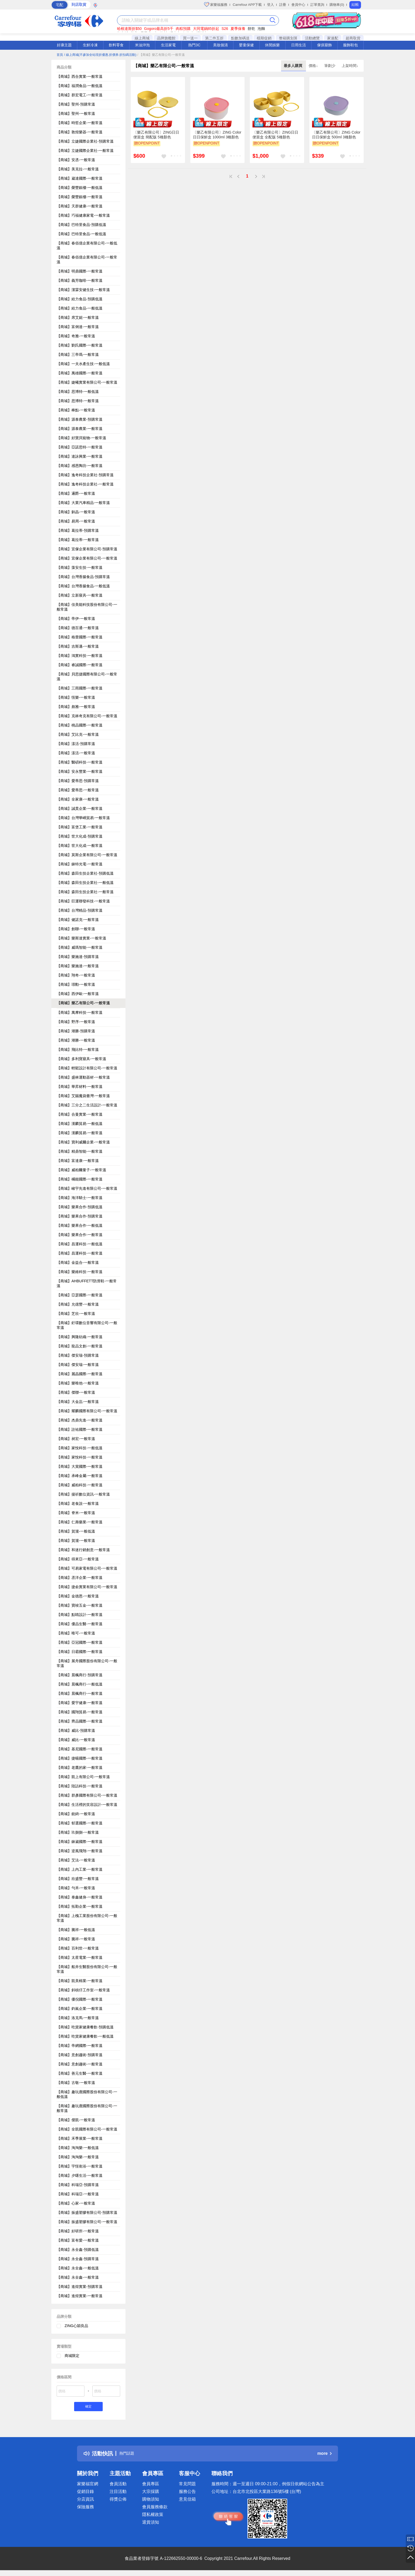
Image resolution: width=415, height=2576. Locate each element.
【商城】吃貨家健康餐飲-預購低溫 (85, 2027)
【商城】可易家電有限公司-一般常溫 (87, 1568)
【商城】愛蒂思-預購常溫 (78, 781)
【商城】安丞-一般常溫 (76, 160)
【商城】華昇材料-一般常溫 (79, 1086)
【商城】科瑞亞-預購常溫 (78, 2185)
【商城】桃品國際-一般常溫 (79, 725)
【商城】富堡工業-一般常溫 (79, 827)
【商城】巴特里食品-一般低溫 (81, 234)
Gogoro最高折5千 (158, 28)
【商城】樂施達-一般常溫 (78, 966)
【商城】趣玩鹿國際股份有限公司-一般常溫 (87, 2108)
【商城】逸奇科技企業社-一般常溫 (85, 484)
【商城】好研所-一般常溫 (78, 2231)
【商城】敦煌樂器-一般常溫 (79, 132)
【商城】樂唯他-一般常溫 (78, 1383)
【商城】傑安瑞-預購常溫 (78, 1355)
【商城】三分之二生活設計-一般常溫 (87, 1105)
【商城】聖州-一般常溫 (76, 113)
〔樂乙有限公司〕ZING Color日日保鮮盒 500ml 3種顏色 (336, 134)
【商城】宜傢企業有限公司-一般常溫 (87, 558)
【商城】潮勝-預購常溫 (76, 1031)
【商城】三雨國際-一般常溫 (79, 688)
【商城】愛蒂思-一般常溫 (78, 790)
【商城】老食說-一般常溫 (78, 1503)
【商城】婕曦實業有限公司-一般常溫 (87, 382)
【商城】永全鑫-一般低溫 (78, 2268)
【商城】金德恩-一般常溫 (78, 1596)
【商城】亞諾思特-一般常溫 (79, 447)
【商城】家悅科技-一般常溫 (79, 1457)
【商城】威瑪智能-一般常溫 (79, 947)
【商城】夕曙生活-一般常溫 (79, 2175)
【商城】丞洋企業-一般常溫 (79, 1577)
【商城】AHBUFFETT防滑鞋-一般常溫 (87, 1283)
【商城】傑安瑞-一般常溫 (78, 1364)
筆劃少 (330, 65)
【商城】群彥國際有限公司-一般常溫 (87, 1795)
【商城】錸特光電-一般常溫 (79, 864)
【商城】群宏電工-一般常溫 (79, 95)
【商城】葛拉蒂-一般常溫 (78, 540)
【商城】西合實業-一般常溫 (79, 76)
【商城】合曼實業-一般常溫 (79, 1114)
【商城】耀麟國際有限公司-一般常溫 (87, 1411)
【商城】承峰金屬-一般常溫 (79, 1476)
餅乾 (251, 28)
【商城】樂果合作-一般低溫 (79, 1225)
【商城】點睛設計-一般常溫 (79, 1614)
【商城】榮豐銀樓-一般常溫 (79, 197)
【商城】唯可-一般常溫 (76, 1633)
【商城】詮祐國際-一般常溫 (79, 1429)
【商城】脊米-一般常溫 (76, 1513)
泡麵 (261, 28)
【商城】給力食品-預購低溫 (79, 299)
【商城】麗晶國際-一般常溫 (79, 1374)
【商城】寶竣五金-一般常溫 (79, 1605)
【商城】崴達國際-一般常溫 (79, 178)
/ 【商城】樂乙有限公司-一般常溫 (161, 55)
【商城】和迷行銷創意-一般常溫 (83, 1550)
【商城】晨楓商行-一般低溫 (79, 1684)
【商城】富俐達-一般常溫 (78, 327)
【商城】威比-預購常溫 (76, 1730)
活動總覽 (312, 38)
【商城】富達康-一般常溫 (78, 1160)
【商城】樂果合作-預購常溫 (79, 1216)
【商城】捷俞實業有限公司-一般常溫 (87, 1587)
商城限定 (72, 2356)
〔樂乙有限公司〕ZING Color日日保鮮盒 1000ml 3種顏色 (217, 134)
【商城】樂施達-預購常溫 (78, 957)
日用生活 (298, 45)
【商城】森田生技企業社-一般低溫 (85, 882)
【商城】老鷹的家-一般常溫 (79, 1767)
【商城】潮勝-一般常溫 (76, 1040)
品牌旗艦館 (166, 38)
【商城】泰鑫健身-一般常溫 (79, 1897)
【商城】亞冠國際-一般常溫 (79, 1642)
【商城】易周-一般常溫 (76, 521)
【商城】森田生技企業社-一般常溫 (85, 892)
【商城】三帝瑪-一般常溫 (78, 354)
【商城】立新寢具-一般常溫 (79, 595)
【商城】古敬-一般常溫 (76, 2082)
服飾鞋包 (350, 45)
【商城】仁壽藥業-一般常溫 (79, 1522)
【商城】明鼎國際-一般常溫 (79, 271)
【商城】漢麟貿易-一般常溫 (79, 1133)
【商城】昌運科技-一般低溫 (79, 1244)
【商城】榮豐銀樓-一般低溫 (79, 187)
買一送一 (190, 38)
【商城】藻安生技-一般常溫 (79, 567)
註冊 (282, 5)
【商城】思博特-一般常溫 (78, 401)
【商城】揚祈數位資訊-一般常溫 (83, 1494)
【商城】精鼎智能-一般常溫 (79, 1151)
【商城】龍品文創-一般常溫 (79, 1346)
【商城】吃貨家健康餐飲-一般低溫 (85, 2036)
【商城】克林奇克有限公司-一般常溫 (87, 716)
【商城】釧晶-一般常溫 (76, 512)
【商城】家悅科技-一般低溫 (79, 1448)
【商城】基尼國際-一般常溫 (79, 1749)
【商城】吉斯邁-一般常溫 (78, 646)
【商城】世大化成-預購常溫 (79, 836)
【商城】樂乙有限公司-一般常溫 (83, 1003)
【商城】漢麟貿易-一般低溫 (79, 1123)
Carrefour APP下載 (247, 5)
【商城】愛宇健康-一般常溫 (79, 1703)
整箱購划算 (288, 38)
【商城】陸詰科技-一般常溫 (79, 1786)
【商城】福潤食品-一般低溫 (79, 86)
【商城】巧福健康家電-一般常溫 (83, 215)
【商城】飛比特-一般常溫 (78, 1049)
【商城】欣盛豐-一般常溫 (78, 1879)
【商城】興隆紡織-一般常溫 (79, 1337)
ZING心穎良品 (76, 2326)
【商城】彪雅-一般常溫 (76, 707)
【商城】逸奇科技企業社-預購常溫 (85, 475)
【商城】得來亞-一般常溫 (78, 1559)
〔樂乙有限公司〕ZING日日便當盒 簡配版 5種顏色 (156, 134)
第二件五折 (214, 38)
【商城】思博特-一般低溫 (78, 391)
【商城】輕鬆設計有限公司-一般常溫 (87, 1068)
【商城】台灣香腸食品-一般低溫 (83, 586)
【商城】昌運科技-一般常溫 (79, 1253)
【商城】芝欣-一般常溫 (76, 1313)
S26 (225, 28)
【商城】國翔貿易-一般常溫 (79, 1712)
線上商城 (142, 38)
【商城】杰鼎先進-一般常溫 (79, 1420)
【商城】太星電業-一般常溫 (79, 1957)
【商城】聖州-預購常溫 (76, 104)
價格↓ (314, 65)
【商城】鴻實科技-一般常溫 (79, 655)
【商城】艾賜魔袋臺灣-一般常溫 (83, 1096)
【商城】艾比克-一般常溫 (78, 734)
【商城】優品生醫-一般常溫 (79, 1624)
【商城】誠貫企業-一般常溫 (79, 808)
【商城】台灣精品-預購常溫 (79, 910)
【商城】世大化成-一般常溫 (79, 845)
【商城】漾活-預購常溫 (76, 744)
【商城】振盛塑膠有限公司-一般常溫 (87, 2222)
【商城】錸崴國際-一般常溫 (79, 1841)
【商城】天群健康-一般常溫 (79, 206)
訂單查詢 (317, 5)
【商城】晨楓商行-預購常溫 (79, 1675)
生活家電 (168, 45)
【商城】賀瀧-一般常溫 (76, 1540)
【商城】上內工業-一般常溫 (79, 1869)
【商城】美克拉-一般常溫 (78, 169)
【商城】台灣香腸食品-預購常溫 (83, 577)
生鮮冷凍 (90, 45)
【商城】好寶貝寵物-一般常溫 (81, 438)
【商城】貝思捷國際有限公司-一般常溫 (87, 676)
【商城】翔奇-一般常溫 (76, 975)
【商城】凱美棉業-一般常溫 (79, 1981)
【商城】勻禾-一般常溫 (76, 1888)
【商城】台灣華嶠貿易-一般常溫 (83, 818)
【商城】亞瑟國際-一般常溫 (79, 1295)
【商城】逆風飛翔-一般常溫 (79, 1851)
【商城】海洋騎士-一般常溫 (79, 1198)
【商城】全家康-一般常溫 (78, 799)
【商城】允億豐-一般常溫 (78, 1304)
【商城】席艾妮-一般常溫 (78, 317)
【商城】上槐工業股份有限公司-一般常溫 (87, 1918)
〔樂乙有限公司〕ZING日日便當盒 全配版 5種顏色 (275, 134)
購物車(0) (337, 5)
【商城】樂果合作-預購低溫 (79, 1207)
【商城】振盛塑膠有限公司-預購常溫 (87, 2212)
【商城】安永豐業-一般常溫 (79, 771)
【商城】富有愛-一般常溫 (78, 2240)
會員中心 (298, 5)
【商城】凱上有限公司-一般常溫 (83, 1777)
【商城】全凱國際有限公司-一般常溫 (87, 2129)
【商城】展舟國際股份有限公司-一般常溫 (87, 1663)
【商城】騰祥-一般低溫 (76, 1930)
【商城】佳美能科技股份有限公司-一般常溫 (87, 606)
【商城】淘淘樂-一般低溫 (78, 2148)
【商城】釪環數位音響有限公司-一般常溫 (87, 1325)
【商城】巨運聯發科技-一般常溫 (83, 901)
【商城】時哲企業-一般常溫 (79, 123)
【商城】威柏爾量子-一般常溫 (81, 1170)
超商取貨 (353, 38)
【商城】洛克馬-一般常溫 (78, 2018)
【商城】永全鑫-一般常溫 (78, 2277)
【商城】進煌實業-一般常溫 (79, 2296)
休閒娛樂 (272, 45)
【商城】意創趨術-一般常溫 (79, 2064)
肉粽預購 (183, 28)
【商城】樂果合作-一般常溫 (79, 1235)
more (324, 2455)
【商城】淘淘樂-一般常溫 (78, 2157)
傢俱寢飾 (324, 45)
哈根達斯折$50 (129, 28)
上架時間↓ (350, 65)
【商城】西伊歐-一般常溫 (78, 994)
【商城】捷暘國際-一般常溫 (79, 1758)
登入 (270, 5)
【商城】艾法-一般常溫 (76, 1860)
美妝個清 (220, 45)
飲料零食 (116, 45)
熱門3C (194, 45)
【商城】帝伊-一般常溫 (76, 618)
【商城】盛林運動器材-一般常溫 (83, 1077)
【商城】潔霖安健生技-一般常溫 (83, 290)
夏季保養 (238, 28)
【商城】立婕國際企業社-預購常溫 (85, 141)
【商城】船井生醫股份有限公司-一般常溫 (87, 1969)
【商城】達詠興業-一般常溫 (79, 456)
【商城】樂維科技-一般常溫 (79, 1272)
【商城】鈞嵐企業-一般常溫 (79, 2008)
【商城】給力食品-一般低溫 (79, 308)
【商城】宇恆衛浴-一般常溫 (79, 2166)
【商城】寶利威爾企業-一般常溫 (83, 1142)
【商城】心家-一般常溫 (76, 2203)
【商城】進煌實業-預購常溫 (79, 2286)
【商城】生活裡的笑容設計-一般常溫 (87, 1804)
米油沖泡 (142, 45)
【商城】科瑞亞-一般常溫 (78, 2194)
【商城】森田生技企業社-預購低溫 (85, 873)
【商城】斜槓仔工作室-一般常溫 (83, 1990)
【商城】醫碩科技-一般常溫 (79, 762)
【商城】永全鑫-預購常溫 (78, 2259)
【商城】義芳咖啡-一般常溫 (79, 280)
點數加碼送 (240, 38)
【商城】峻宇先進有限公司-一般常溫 (87, 1188)
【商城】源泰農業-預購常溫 (79, 419)
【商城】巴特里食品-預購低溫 (81, 224)
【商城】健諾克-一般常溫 (78, 919)
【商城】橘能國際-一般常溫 (79, 1179)
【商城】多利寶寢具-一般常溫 (81, 1059)
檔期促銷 (264, 38)
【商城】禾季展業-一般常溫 (79, 2138)
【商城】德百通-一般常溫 (78, 628)
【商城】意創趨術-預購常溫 (79, 2055)
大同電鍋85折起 (206, 28)
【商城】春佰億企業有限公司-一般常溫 (87, 259)
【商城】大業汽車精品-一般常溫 (83, 503)
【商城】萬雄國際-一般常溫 (79, 373)
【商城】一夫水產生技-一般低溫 (83, 364)
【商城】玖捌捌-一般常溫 (78, 1832)
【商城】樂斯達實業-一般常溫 (81, 938)
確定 (88, 2407)
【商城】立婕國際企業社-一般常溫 (85, 150)
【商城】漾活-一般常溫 (76, 753)
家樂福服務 (216, 4)
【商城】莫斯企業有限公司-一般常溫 (87, 855)
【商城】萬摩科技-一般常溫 (79, 1012)
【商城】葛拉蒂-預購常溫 (78, 530)
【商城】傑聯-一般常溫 (76, 1392)
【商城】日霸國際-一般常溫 (79, 1652)
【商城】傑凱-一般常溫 (76, 2120)
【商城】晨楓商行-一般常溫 (79, 1693)
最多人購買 (293, 65)
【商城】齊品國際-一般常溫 (79, 1721)
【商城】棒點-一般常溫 (76, 410)
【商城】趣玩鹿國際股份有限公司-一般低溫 (87, 2094)
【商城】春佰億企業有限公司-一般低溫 (87, 245)
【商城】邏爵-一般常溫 (76, 493)
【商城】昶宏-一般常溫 (76, 1439)
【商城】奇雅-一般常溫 (76, 336)
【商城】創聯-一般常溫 (76, 929)
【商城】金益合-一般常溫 (78, 1262)
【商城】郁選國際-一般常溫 (79, 1823)
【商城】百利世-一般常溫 (78, 1948)
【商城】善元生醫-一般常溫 (79, 2073)
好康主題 (64, 45)
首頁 (60, 55)
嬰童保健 (246, 45)
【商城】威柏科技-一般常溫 (79, 1485)
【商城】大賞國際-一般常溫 (79, 1466)
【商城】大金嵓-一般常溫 (78, 1402)
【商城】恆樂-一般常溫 (76, 697)
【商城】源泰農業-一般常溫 (79, 428)
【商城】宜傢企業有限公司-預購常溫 (87, 549)
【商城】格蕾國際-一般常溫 (79, 637)
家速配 (332, 38)
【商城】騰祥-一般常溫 (76, 1939)
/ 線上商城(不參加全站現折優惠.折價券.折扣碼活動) (100, 55)
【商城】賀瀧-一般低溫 (76, 1531)
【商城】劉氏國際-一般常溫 (79, 345)
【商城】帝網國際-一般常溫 (79, 2045)
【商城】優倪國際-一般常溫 (79, 1999)
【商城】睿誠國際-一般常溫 (79, 665)
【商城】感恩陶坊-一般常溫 (79, 466)
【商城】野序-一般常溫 (76, 1022)
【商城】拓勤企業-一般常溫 (79, 1906)
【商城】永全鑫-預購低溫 (78, 2249)
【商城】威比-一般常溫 (76, 1740)
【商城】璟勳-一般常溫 (76, 984)
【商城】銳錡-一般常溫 (76, 1814)
